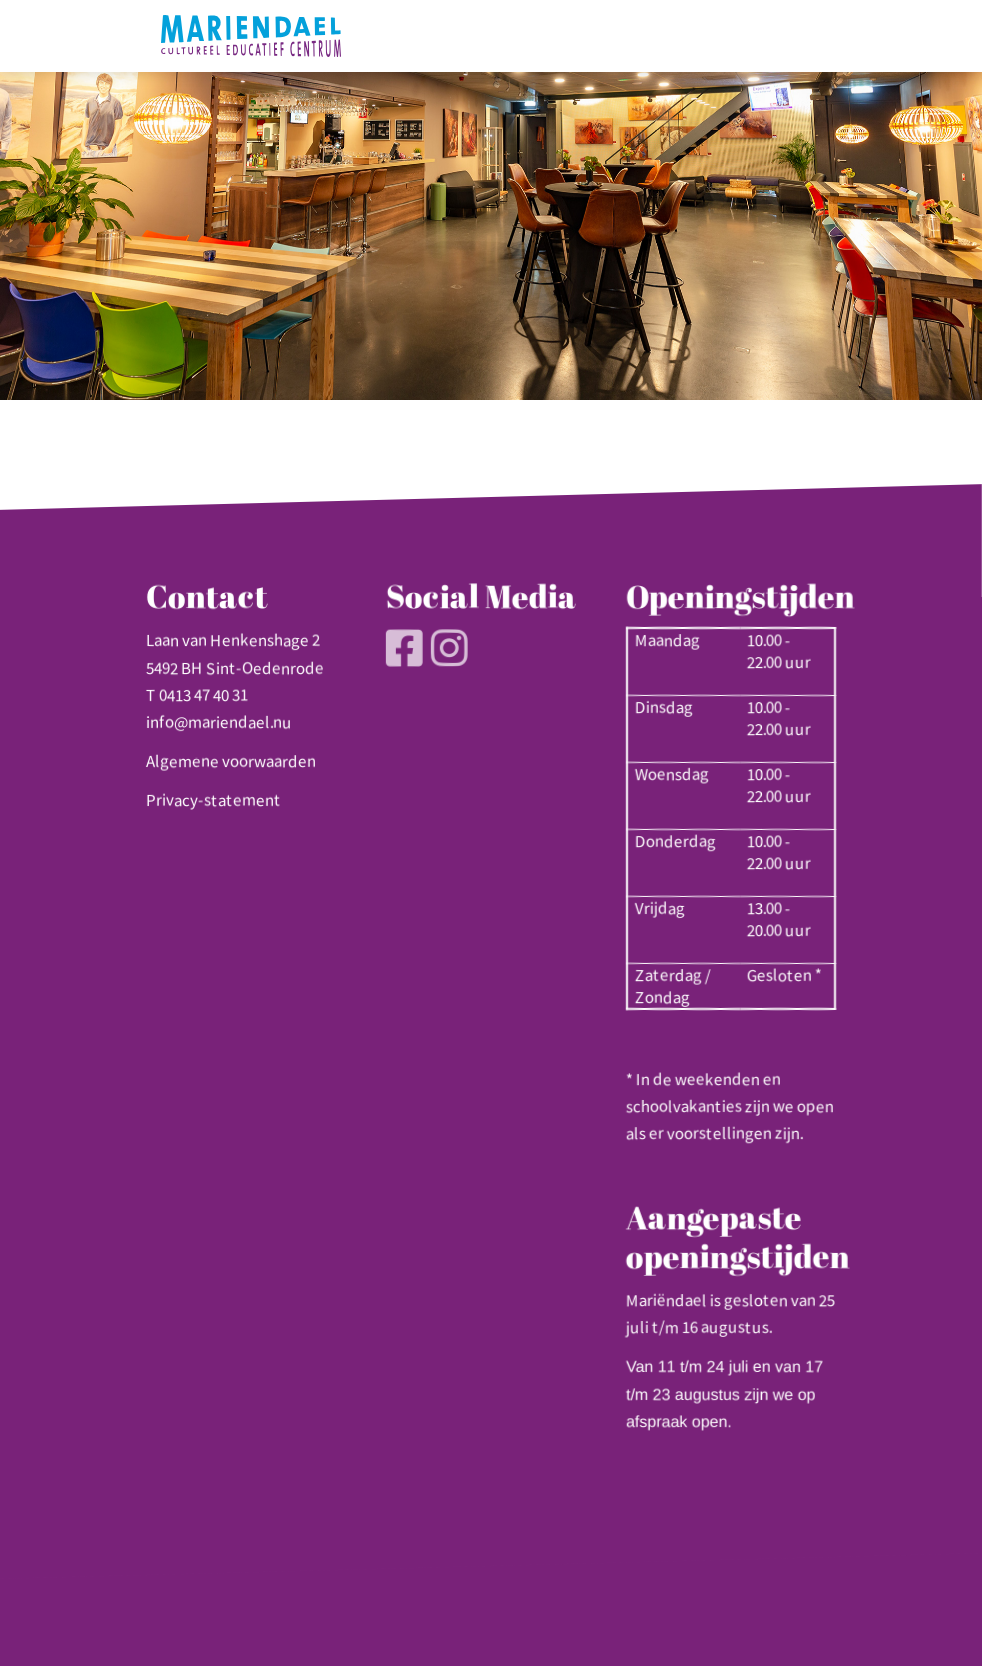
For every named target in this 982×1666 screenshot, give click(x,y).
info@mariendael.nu (219, 722)
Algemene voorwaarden (231, 761)
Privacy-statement (213, 801)
